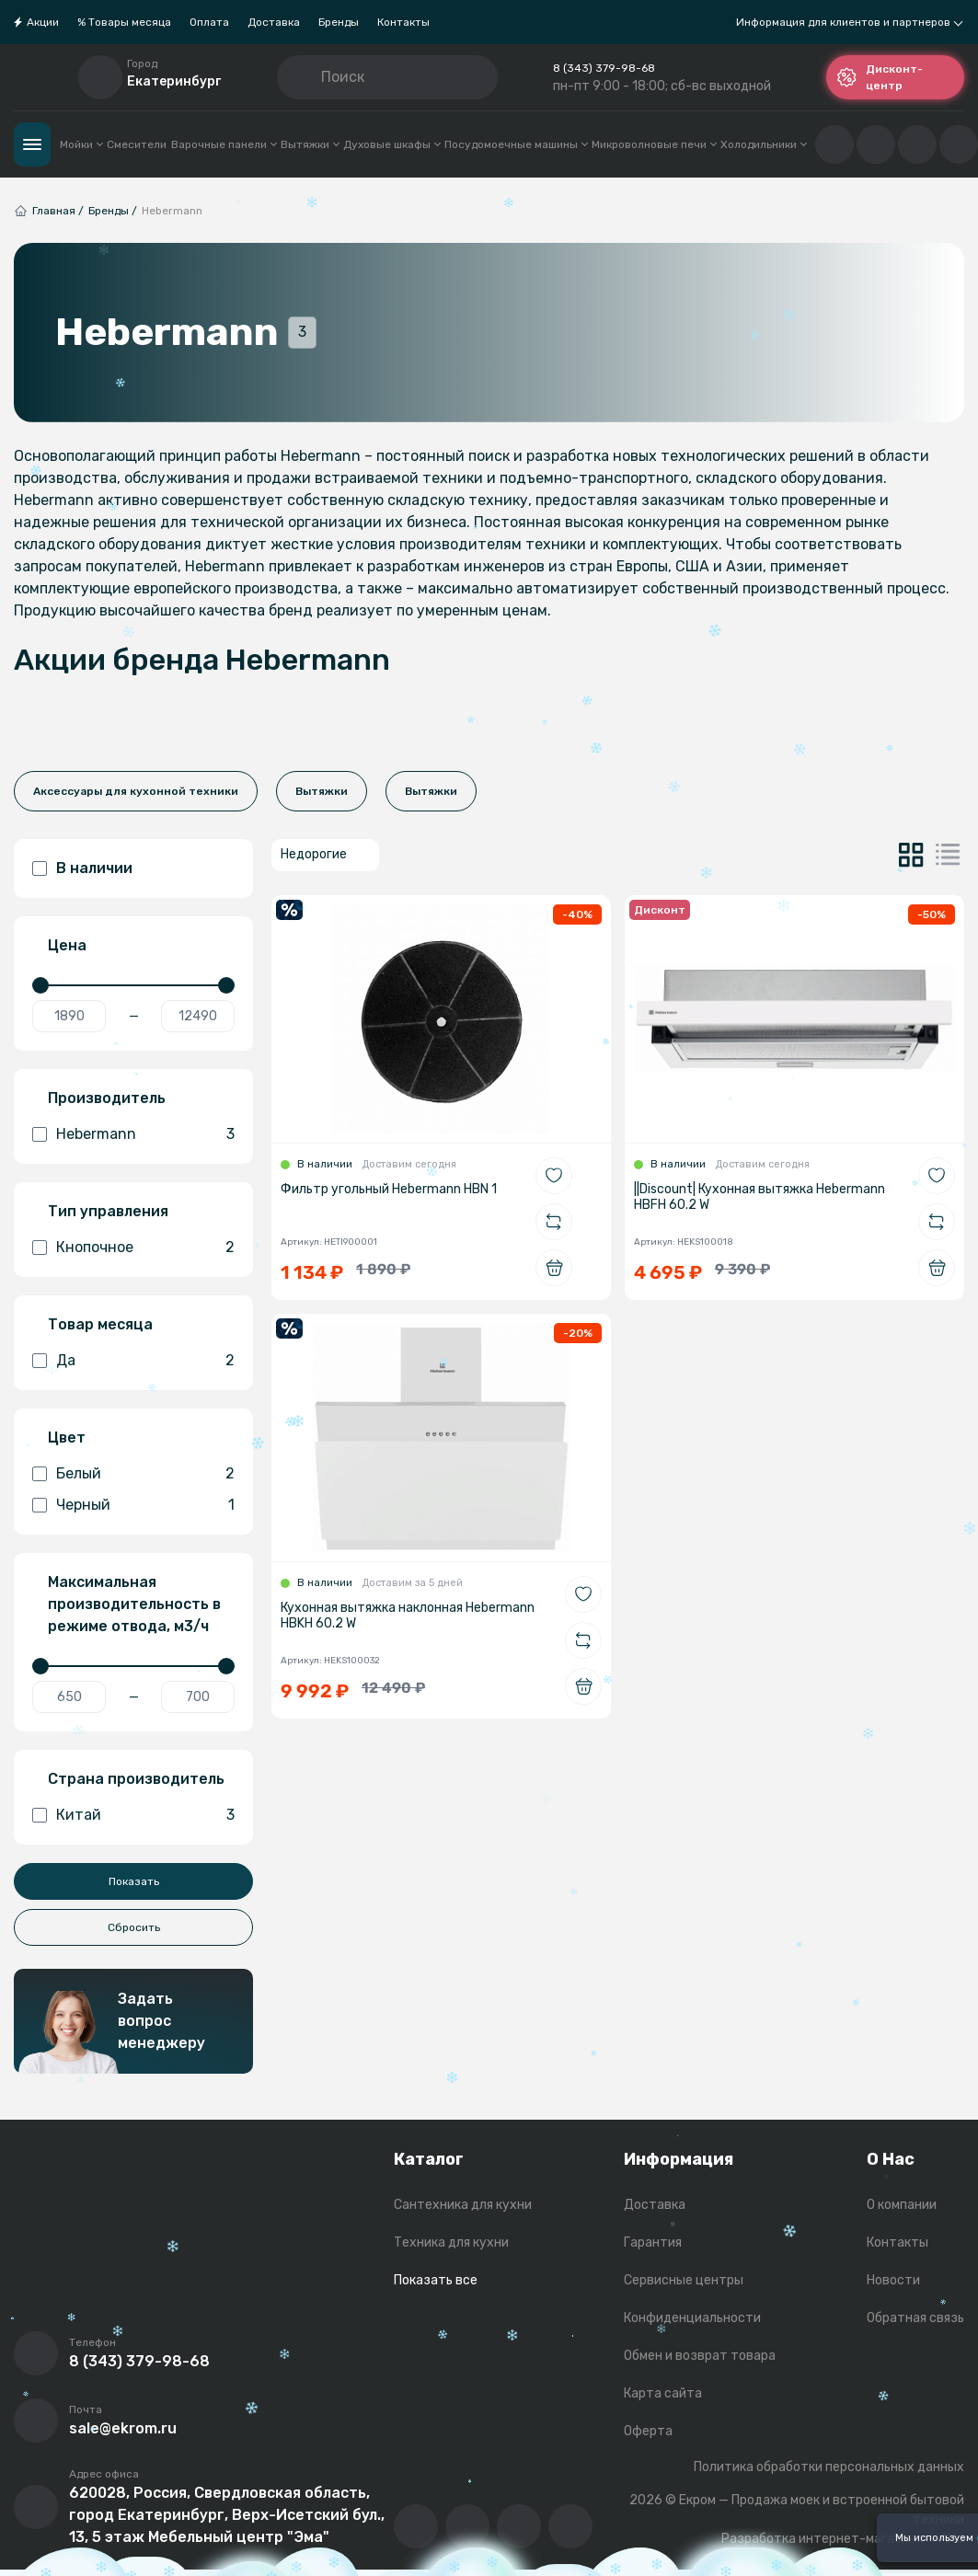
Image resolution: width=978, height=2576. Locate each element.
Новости (893, 2280)
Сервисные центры (683, 2280)
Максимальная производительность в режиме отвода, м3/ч (134, 1604)
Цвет (67, 1437)
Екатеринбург (174, 81)
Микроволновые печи (654, 144)
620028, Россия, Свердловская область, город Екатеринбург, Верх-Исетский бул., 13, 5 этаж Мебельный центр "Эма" (227, 2515)
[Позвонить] (36, 2353)
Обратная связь (915, 2318)
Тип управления (108, 1211)
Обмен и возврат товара (700, 2355)
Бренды (338, 22)
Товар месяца (100, 1324)
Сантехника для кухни (463, 2205)
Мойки (81, 144)
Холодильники (763, 144)
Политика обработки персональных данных (829, 2467)
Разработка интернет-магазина (822, 2539)
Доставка (273, 22)
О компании (902, 2205)
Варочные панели (223, 144)
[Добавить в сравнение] (553, 1221)
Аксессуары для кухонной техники (135, 791)
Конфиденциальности (692, 2318)
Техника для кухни (451, 2242)
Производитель (107, 1098)
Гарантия (653, 2242)
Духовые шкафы (391, 144)
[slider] (40, 985)
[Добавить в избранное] (553, 1175)
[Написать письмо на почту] (36, 2420)
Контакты (403, 22)
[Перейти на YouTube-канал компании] (467, 2526)
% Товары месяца (124, 22)
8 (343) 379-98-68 (604, 68)
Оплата (209, 22)
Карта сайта (663, 2393)
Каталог (32, 144)
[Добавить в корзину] (553, 1267)
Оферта (648, 2431)
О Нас (891, 2159)
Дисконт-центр (880, 77)
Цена (67, 945)
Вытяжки (310, 144)
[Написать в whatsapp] (570, 2526)
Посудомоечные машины (515, 144)
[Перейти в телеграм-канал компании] (519, 2526)
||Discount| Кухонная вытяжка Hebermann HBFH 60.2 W (759, 1197)
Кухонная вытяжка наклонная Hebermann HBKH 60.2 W (408, 1615)
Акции (43, 22)
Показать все (435, 2280)
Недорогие (314, 854)
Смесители (137, 144)
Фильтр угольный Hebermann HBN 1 (389, 1189)
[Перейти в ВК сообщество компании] (416, 2526)
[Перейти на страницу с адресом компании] (36, 2507)
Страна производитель (136, 1779)
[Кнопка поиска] (306, 77)
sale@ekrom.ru (123, 2428)
